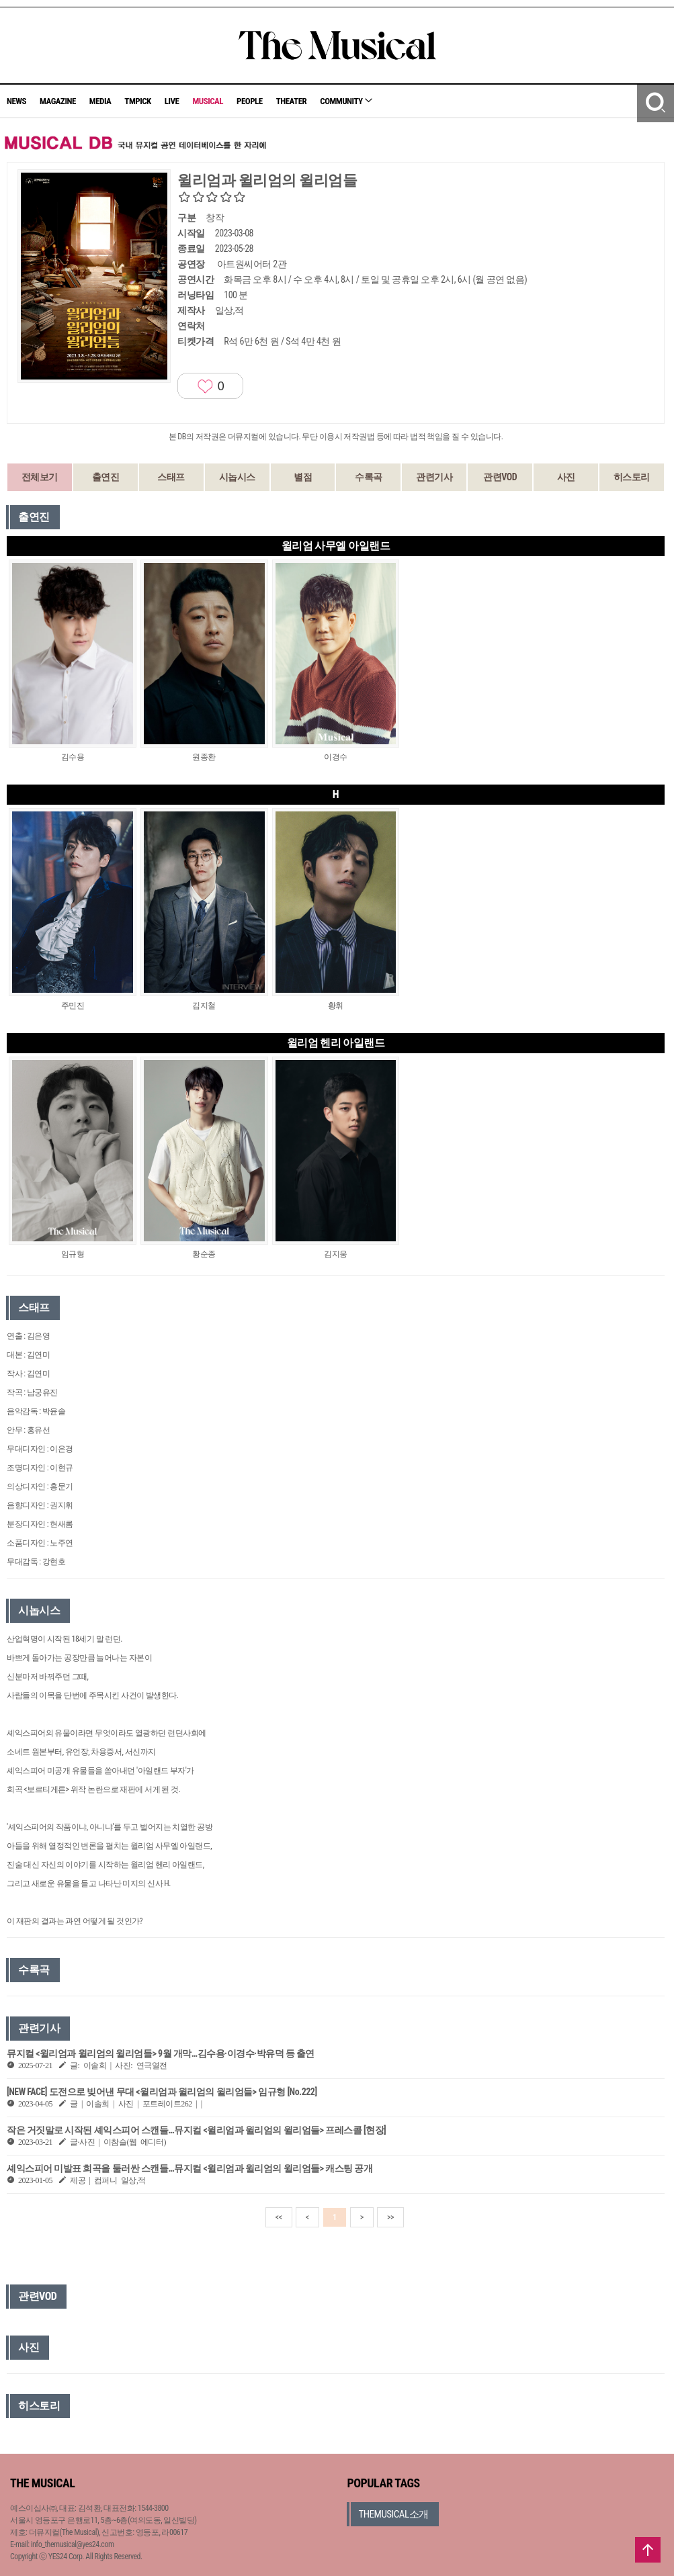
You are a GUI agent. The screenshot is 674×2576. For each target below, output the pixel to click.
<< (279, 2217)
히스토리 (632, 477)
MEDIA (100, 101)
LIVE (172, 101)
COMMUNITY (346, 101)
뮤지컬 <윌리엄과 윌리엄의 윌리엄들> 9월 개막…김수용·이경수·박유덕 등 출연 (160, 2053)
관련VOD (500, 477)
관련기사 (434, 477)
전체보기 (40, 477)
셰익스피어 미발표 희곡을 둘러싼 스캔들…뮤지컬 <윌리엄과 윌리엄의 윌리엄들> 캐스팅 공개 (189, 2168)
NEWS (16, 101)
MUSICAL (207, 101)
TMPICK (137, 101)
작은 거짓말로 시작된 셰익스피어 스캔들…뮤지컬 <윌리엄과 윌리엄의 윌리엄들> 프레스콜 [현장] (196, 2130)
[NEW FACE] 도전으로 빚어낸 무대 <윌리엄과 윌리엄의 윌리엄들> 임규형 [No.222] (162, 2091)
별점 (303, 477)
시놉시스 (237, 477)
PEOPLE (250, 101)
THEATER (291, 101)
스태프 (171, 477)
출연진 (106, 477)
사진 (566, 477)
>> (390, 2217)
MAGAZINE (58, 101)
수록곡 (368, 477)
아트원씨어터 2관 (252, 264)
